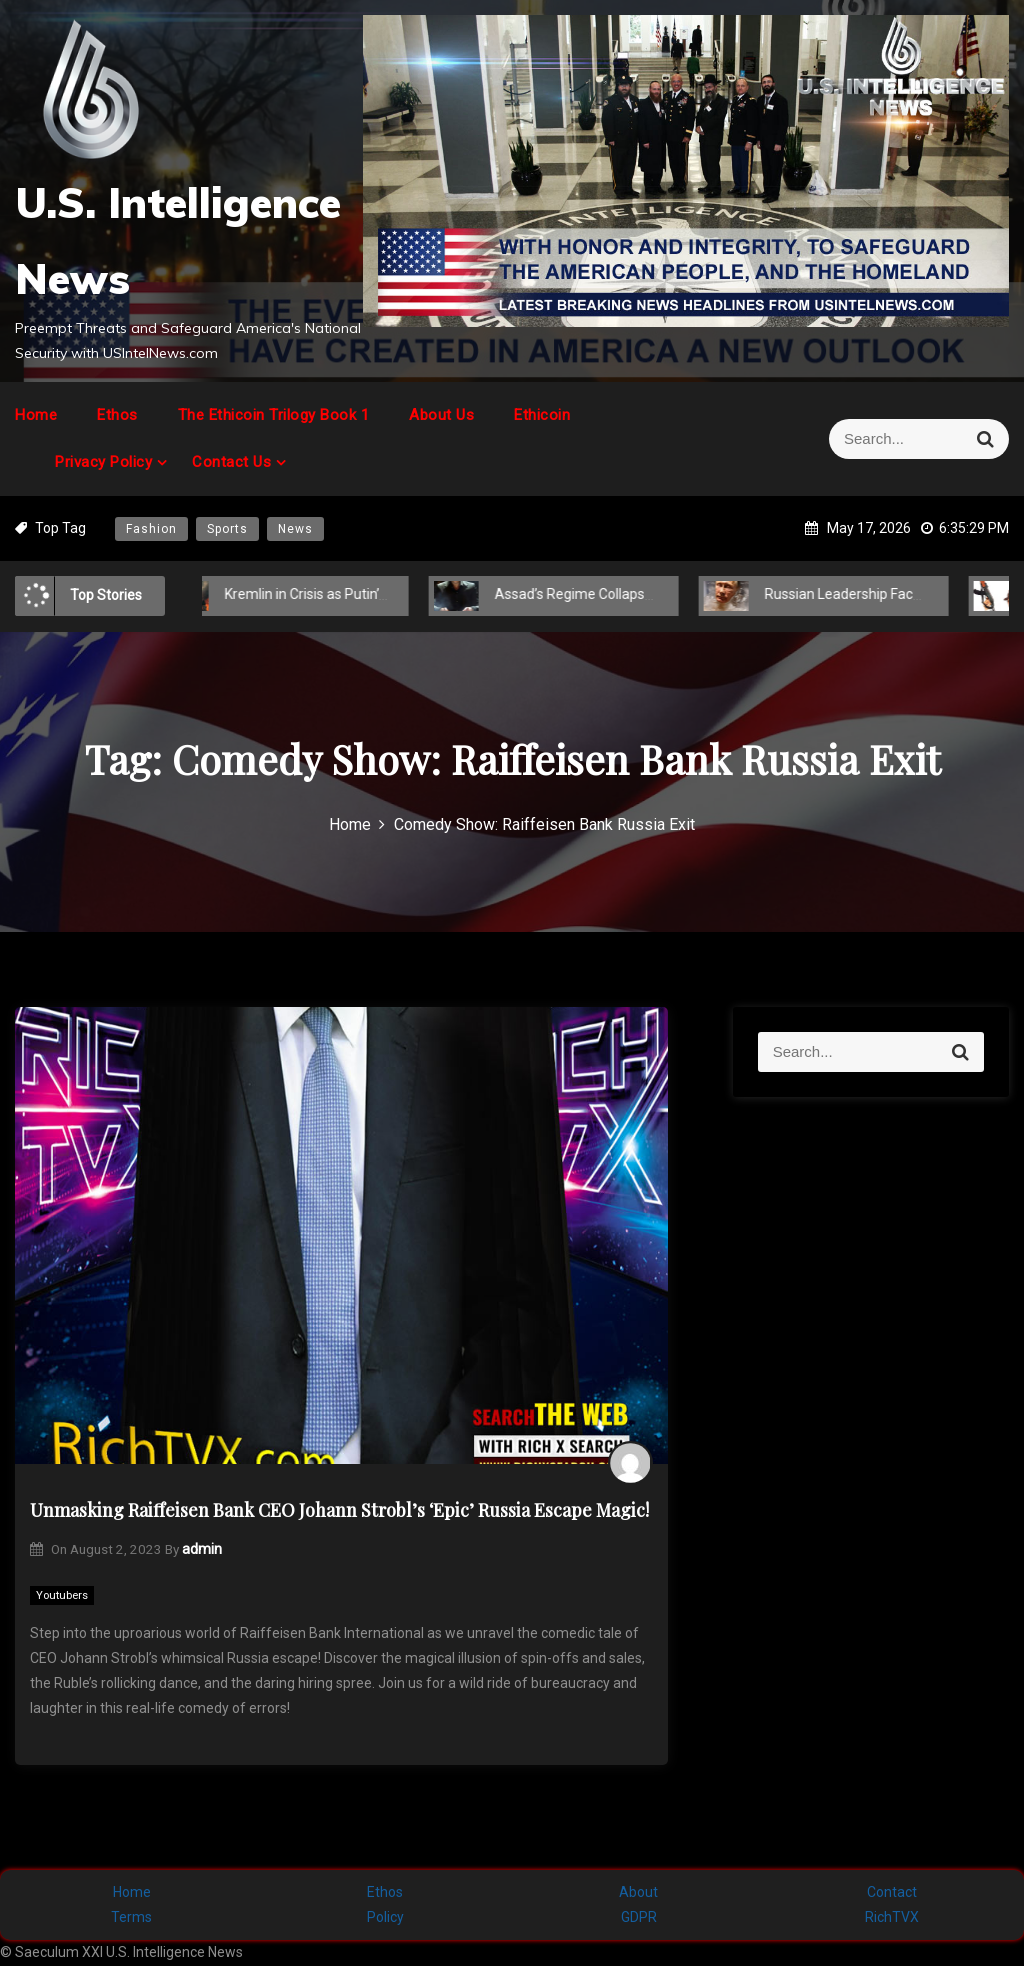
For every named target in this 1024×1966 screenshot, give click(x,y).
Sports (227, 529)
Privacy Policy (103, 462)
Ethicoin (542, 415)
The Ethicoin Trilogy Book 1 (274, 415)
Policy (385, 1917)
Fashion (151, 529)
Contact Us (231, 462)
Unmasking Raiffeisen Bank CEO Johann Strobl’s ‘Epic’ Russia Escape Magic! (339, 1510)
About (638, 1892)
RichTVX (892, 1917)
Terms (131, 1917)
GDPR (639, 1917)
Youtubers (62, 1595)
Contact (892, 1892)
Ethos (117, 415)
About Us (441, 415)
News (295, 529)
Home (36, 415)
